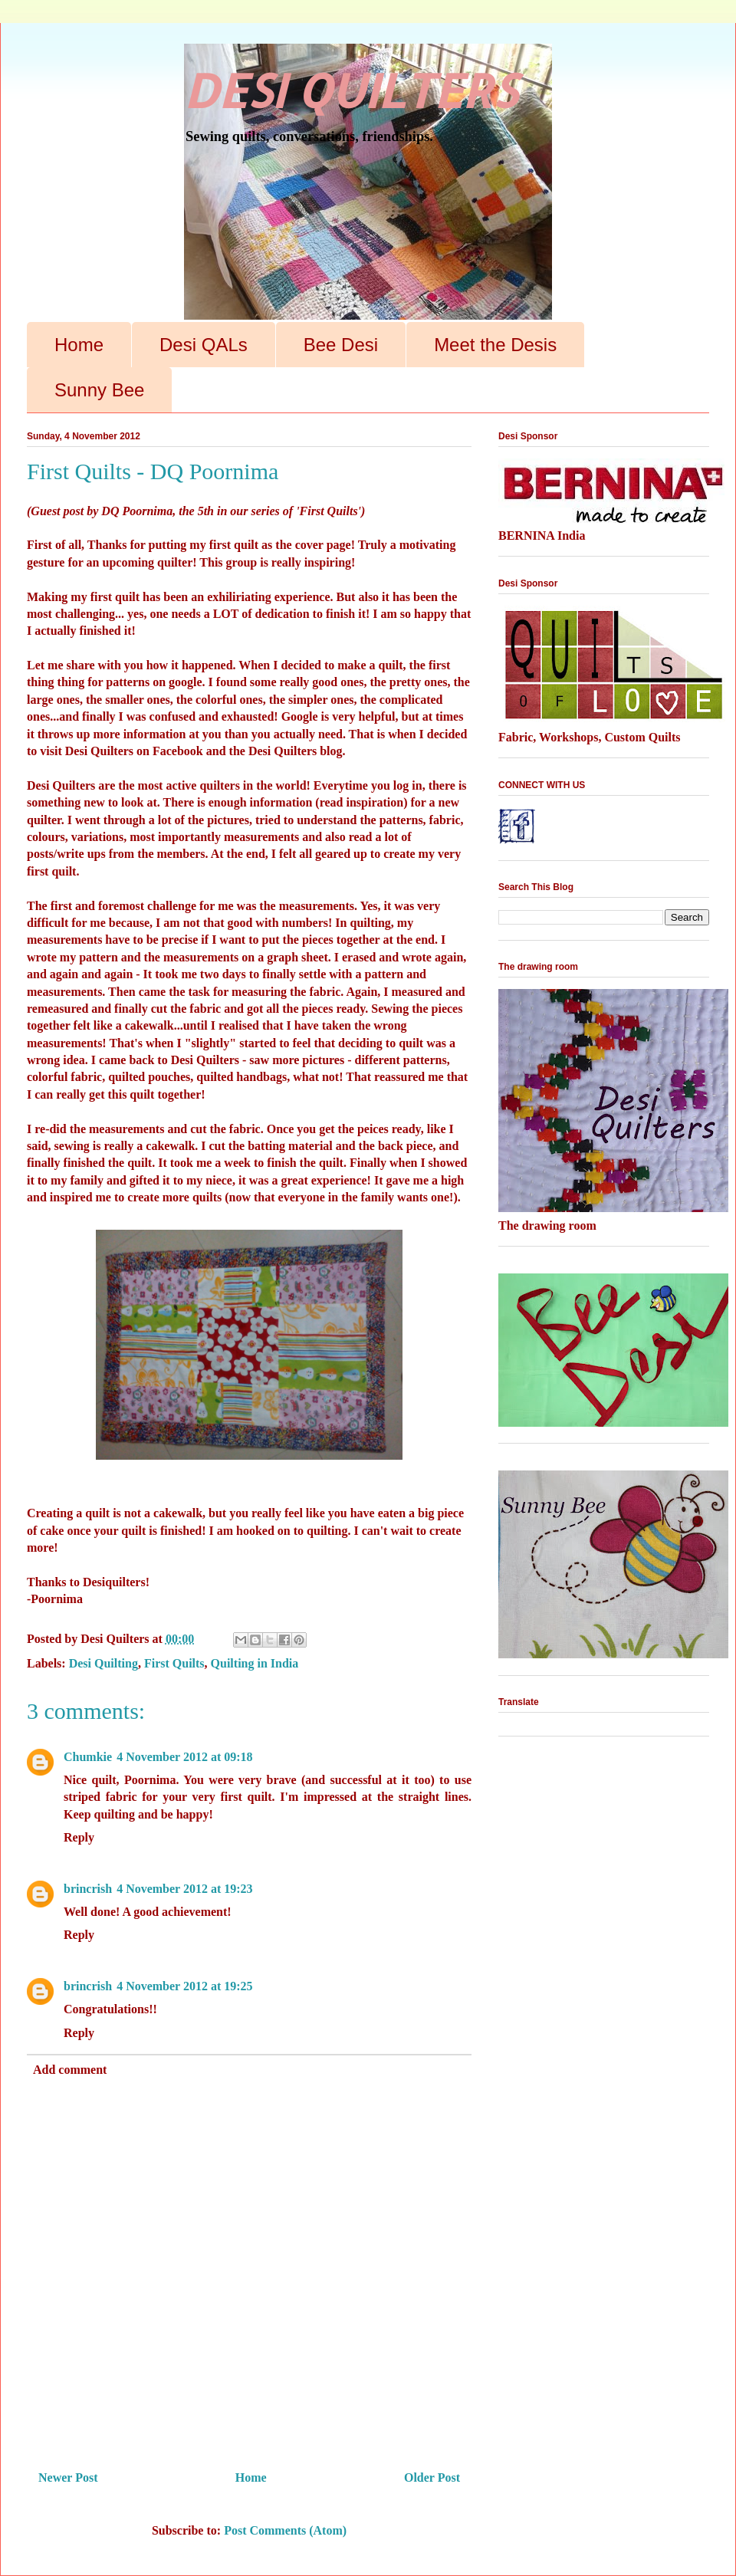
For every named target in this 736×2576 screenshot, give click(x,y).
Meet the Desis (495, 344)
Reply (79, 1837)
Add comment (70, 2069)
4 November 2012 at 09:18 (184, 1756)
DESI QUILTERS (350, 90)
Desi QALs (203, 344)
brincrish (88, 1888)
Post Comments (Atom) (285, 2530)
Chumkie (88, 1756)
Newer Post (67, 2477)
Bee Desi (341, 344)
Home (79, 344)
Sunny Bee (99, 390)
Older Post (432, 2477)
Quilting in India (255, 1663)
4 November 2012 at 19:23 (184, 1888)
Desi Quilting (103, 1663)
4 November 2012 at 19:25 (184, 1986)
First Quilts (174, 1663)
